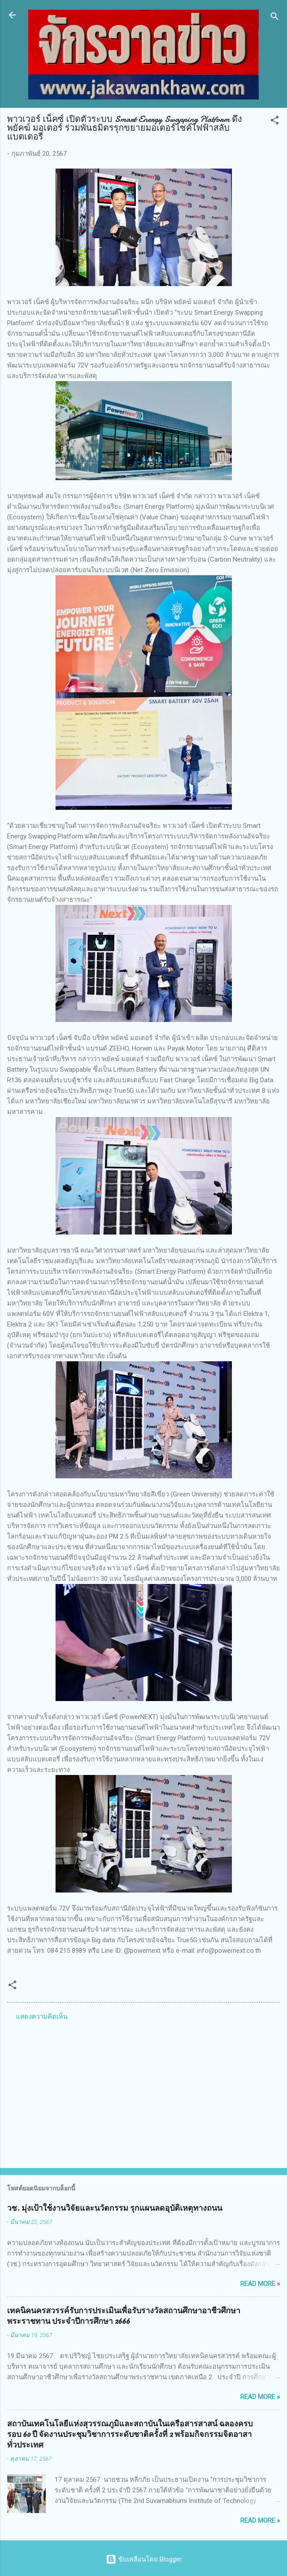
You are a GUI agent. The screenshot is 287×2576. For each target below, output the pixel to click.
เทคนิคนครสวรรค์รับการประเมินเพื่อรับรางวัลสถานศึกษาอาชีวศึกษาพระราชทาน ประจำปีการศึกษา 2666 (123, 2316)
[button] (274, 122)
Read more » (260, 2284)
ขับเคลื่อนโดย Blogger (144, 2559)
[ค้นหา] (274, 17)
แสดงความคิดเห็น (41, 2017)
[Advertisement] (143, 2092)
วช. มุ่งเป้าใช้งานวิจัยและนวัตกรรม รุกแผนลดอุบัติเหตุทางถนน (114, 2208)
